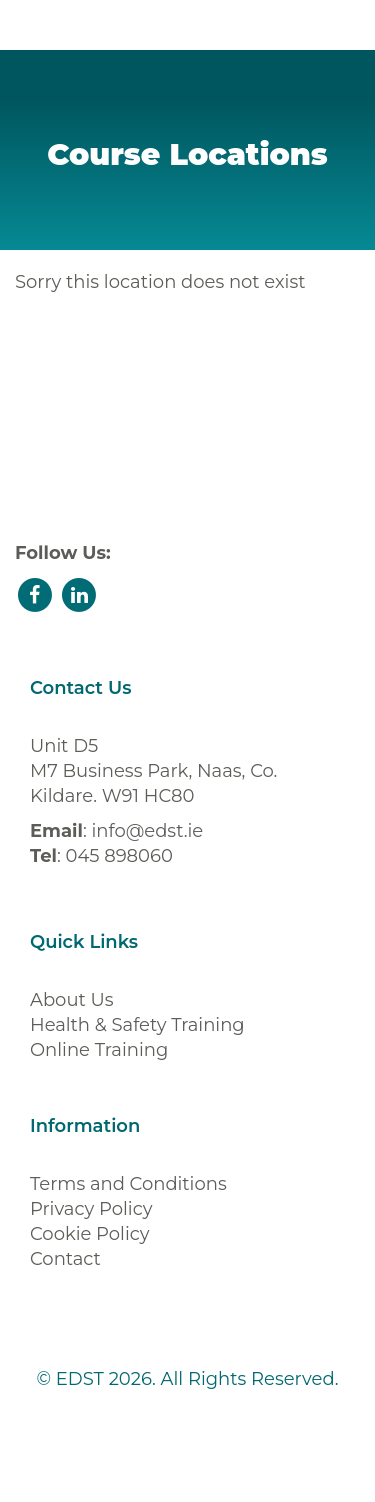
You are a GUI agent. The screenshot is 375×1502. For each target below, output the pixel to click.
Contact (65, 1259)
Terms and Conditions (128, 1184)
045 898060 (118, 856)
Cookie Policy (90, 1234)
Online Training (99, 1050)
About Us (72, 1000)
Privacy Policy (91, 1209)
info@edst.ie (147, 831)
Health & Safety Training (137, 1025)
